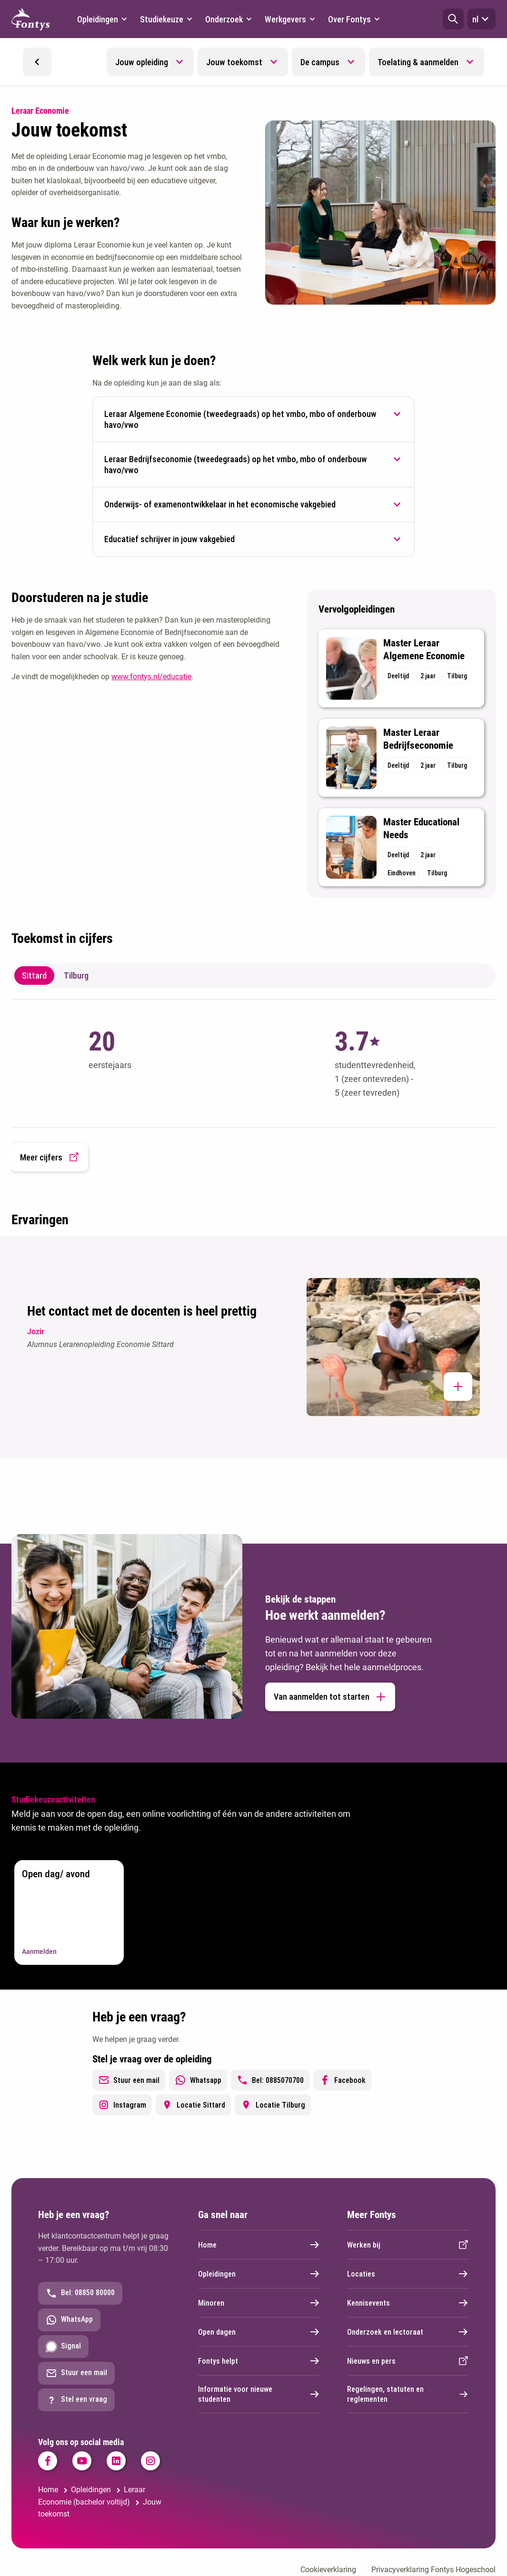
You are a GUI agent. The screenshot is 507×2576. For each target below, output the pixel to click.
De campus (319, 62)
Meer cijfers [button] (50, 1157)
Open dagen (259, 2332)
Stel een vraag (76, 2400)
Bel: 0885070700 (270, 2080)
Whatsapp (198, 2080)
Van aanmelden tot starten (330, 1697)
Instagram (122, 2104)
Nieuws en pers (408, 2361)
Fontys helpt (259, 2361)
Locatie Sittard (193, 2104)
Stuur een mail (128, 2080)
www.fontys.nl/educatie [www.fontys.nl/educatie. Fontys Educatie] (151, 676)
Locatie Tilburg (272, 2104)
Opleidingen (259, 2273)
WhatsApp (69, 2320)
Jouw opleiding (141, 62)
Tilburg (76, 976)
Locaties (408, 2273)
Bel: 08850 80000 (80, 2293)
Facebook (342, 2080)
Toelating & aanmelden (418, 62)
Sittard (34, 976)
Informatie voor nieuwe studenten (259, 2394)
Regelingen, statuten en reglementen (408, 2394)
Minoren (259, 2302)
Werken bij (408, 2244)
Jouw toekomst (234, 62)
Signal (63, 2346)
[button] (453, 19)
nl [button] (481, 19)
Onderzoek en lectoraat (408, 2332)
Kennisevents (408, 2302)
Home (259, 2244)
